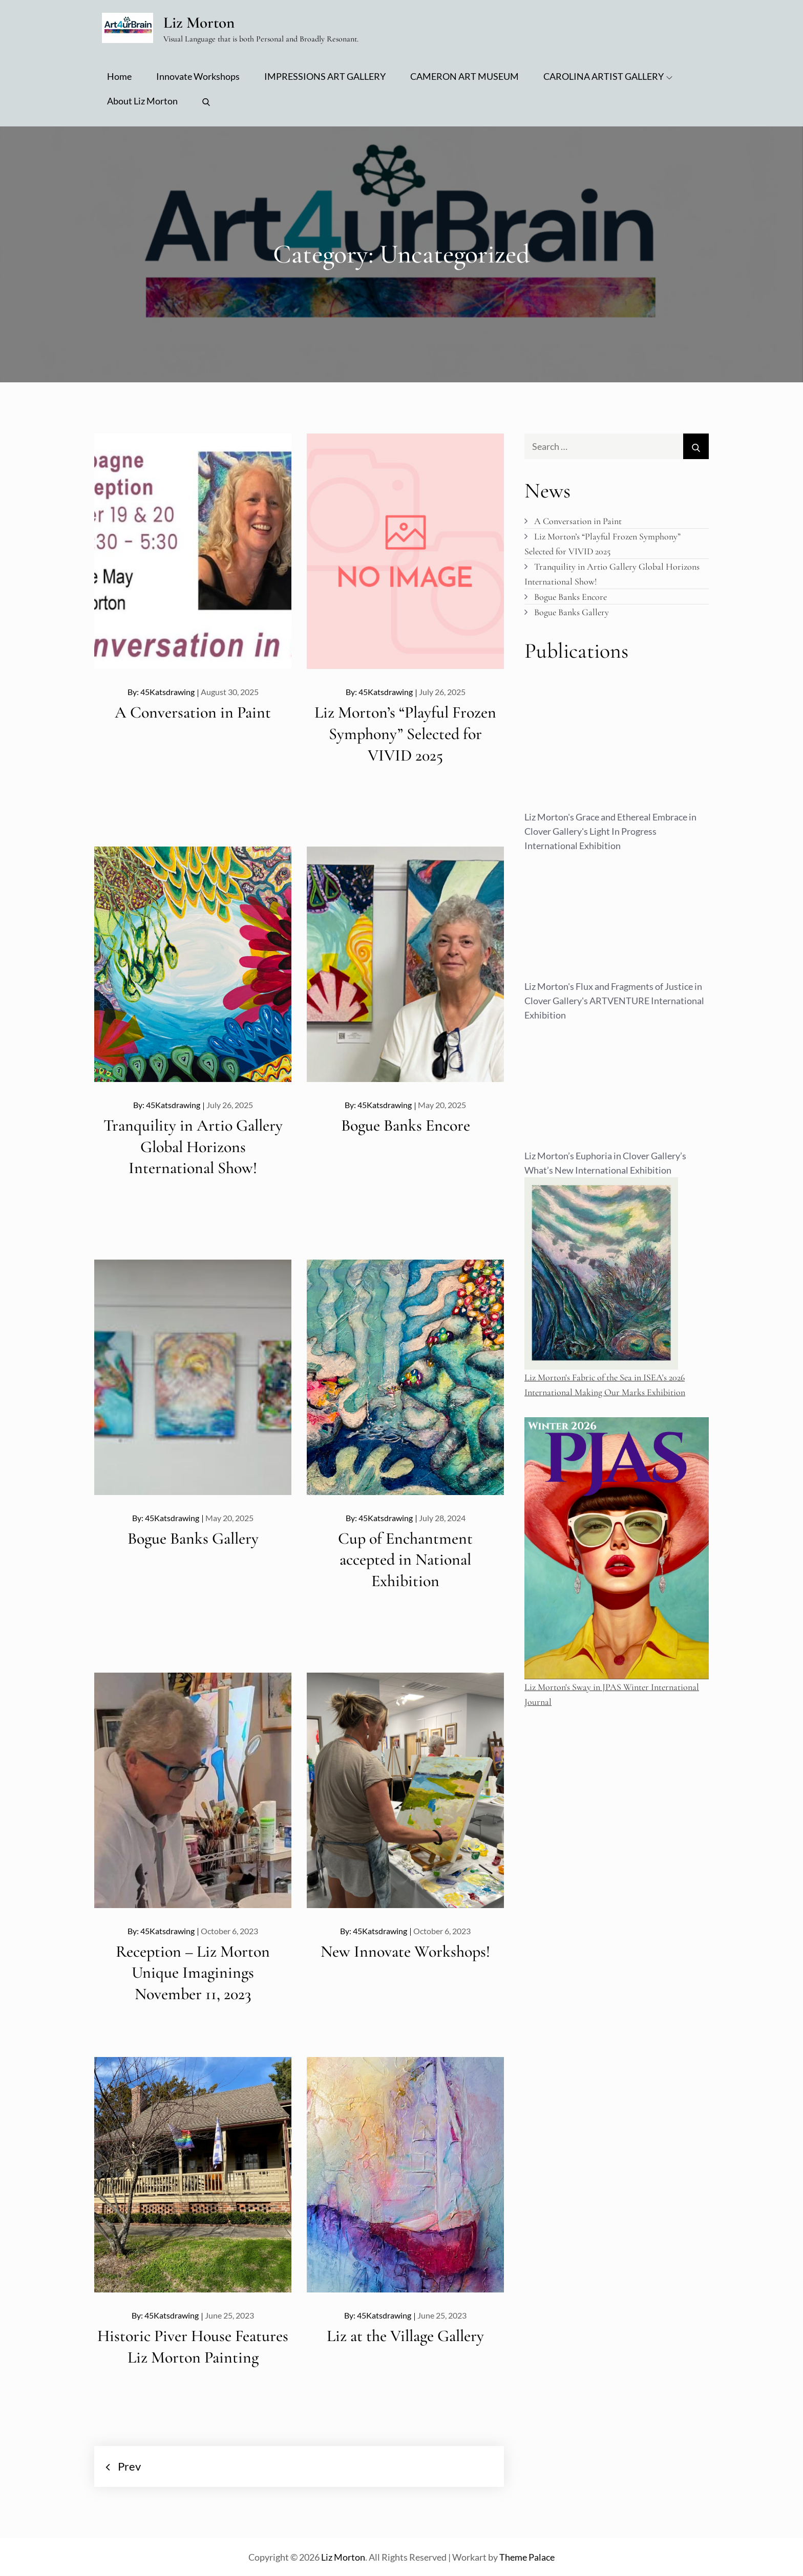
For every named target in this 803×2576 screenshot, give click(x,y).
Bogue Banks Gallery (193, 1538)
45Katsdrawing (167, 692)
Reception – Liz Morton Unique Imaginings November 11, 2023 (193, 1972)
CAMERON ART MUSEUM (464, 76)
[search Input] (616, 447)
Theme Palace (527, 2557)
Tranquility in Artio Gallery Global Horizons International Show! (193, 1146)
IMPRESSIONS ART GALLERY (325, 76)
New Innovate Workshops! (405, 1951)
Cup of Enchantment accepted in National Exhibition (405, 1559)
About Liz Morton (142, 101)
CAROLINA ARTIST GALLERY (607, 76)
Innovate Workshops (198, 76)
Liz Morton (202, 22)
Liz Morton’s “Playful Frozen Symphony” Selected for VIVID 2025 (405, 734)
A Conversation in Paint (193, 713)
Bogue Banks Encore (405, 1125)
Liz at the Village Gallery (405, 2336)
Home (119, 76)
